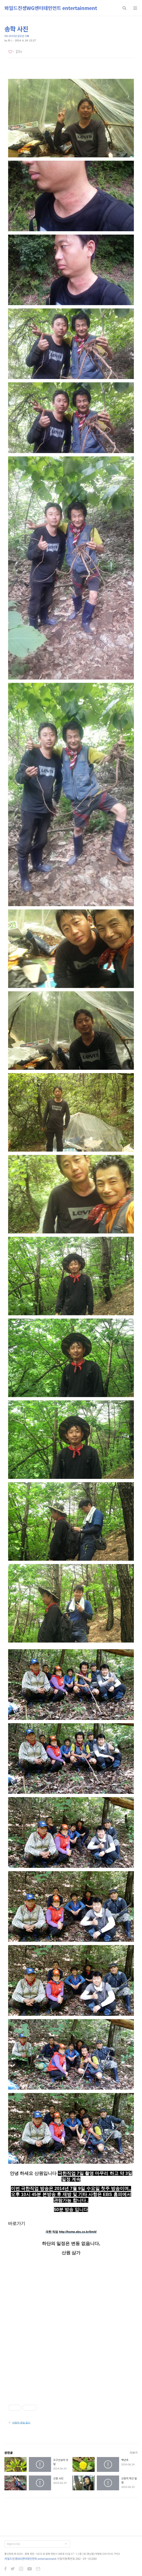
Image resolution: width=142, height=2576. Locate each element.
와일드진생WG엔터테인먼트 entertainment (50, 8)
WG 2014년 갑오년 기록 (16, 36)
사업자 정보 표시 (19, 2422)
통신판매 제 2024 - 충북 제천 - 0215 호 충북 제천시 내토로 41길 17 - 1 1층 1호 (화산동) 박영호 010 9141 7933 (62, 2554)
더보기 (134, 2452)
